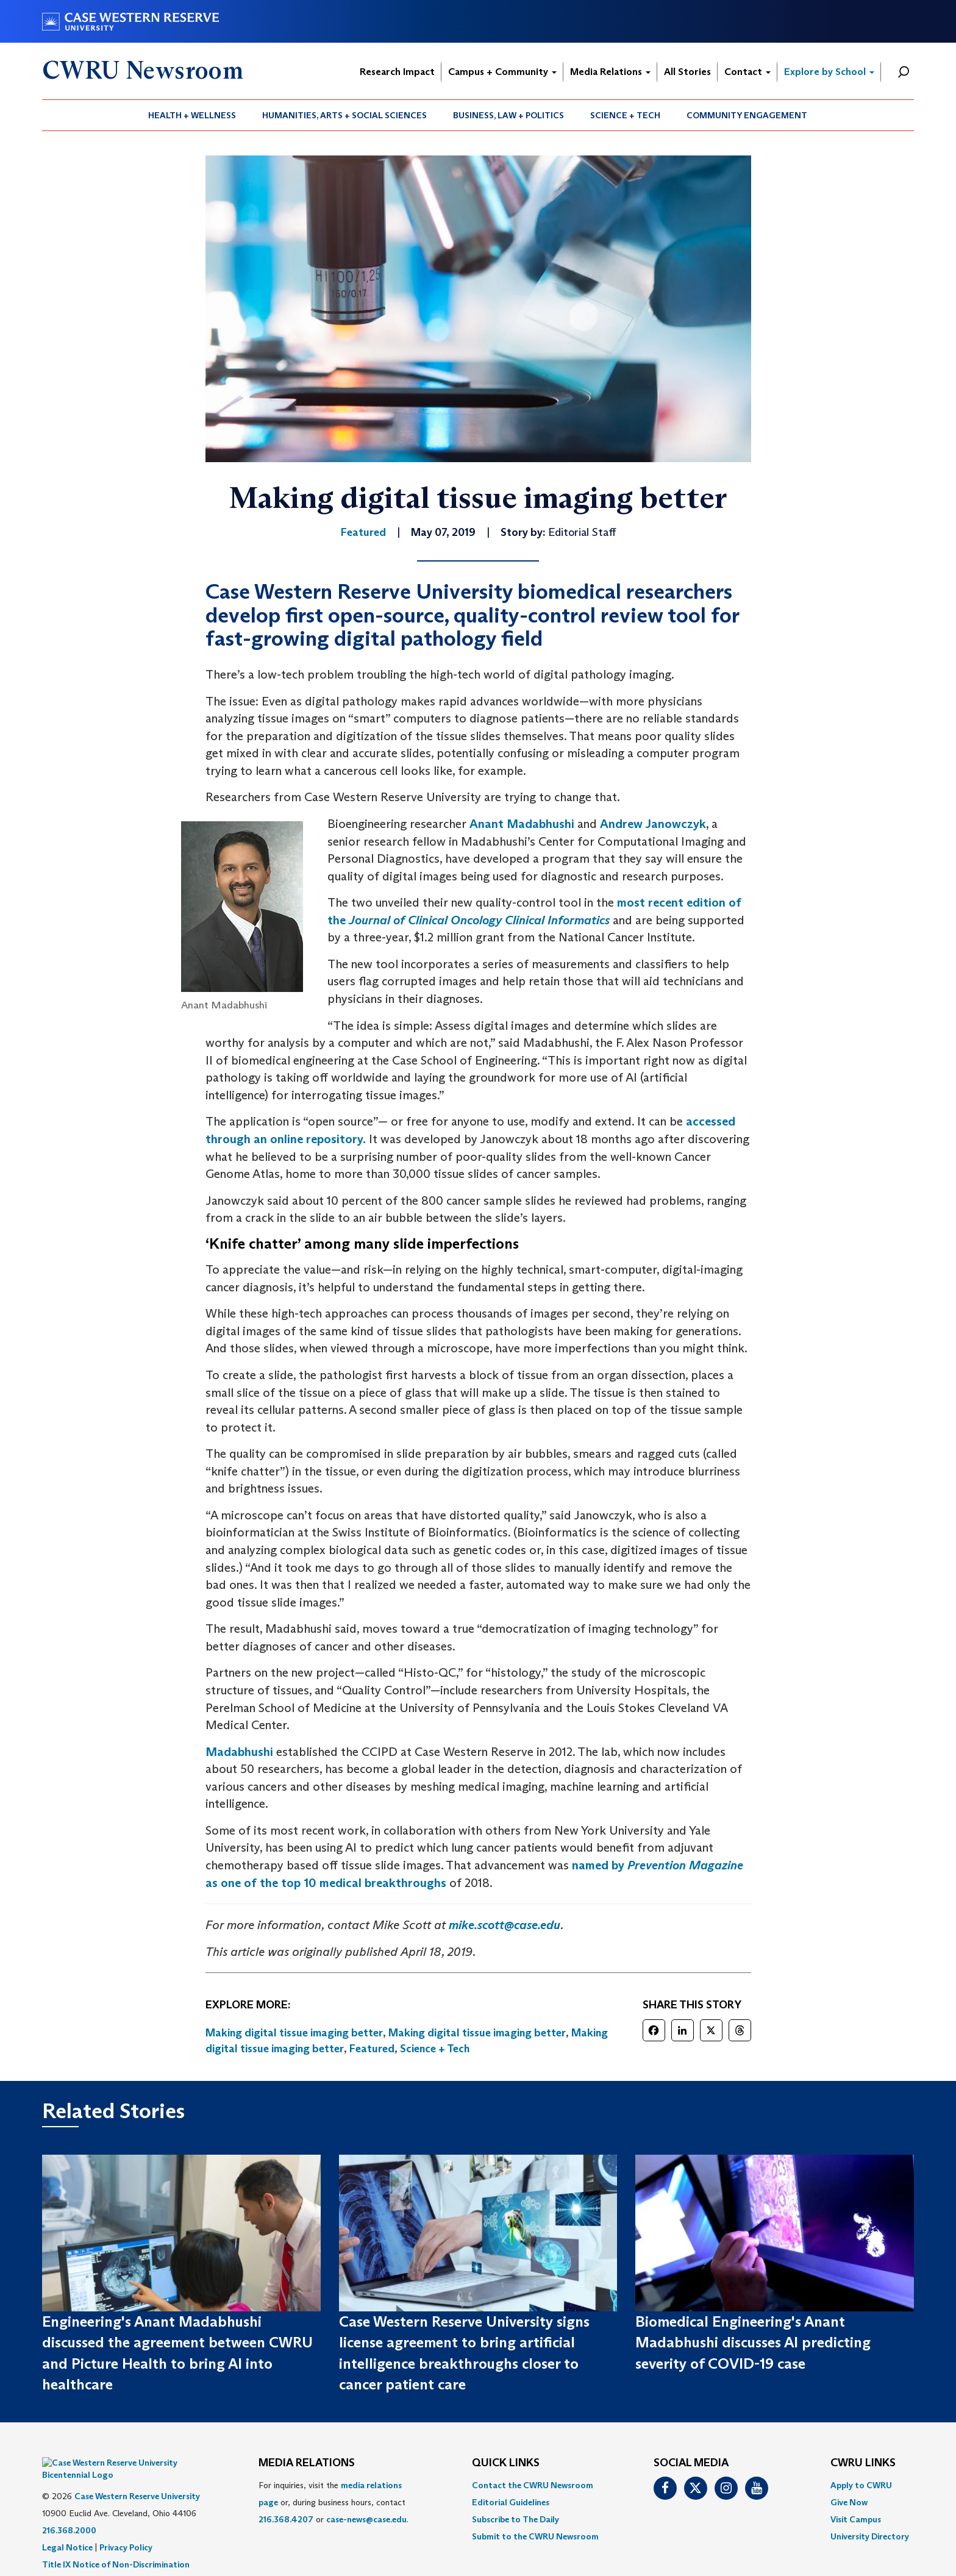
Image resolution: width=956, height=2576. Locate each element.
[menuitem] (192, 115)
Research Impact (397, 71)
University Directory (869, 2536)
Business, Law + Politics (508, 115)
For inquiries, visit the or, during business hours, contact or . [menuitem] (333, 2502)
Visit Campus (855, 2519)
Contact (747, 71)
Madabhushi (239, 1751)
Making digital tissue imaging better (294, 2032)
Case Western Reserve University (137, 2477)
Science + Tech (625, 115)
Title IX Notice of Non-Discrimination (116, 2546)
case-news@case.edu (366, 2519)
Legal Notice (67, 2529)
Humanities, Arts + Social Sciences (344, 115)
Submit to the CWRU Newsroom (535, 2536)
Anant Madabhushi (521, 823)
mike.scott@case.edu (504, 1925)
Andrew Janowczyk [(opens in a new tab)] (653, 823)
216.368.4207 (286, 2519)
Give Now (849, 2502)
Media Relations (610, 71)
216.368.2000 (69, 2511)
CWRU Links (863, 2463)
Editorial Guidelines (510, 2502)
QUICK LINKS (506, 2463)
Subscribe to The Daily (515, 2519)
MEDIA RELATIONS (307, 2463)
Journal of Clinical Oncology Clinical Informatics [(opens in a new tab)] (479, 920)
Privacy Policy (125, 2529)
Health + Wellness (192, 115)
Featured (371, 2048)
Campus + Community (502, 71)
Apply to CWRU (861, 2485)
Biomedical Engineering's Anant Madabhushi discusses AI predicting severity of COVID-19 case (753, 2342)
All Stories (687, 71)
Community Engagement (747, 115)
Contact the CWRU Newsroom (532, 2485)
